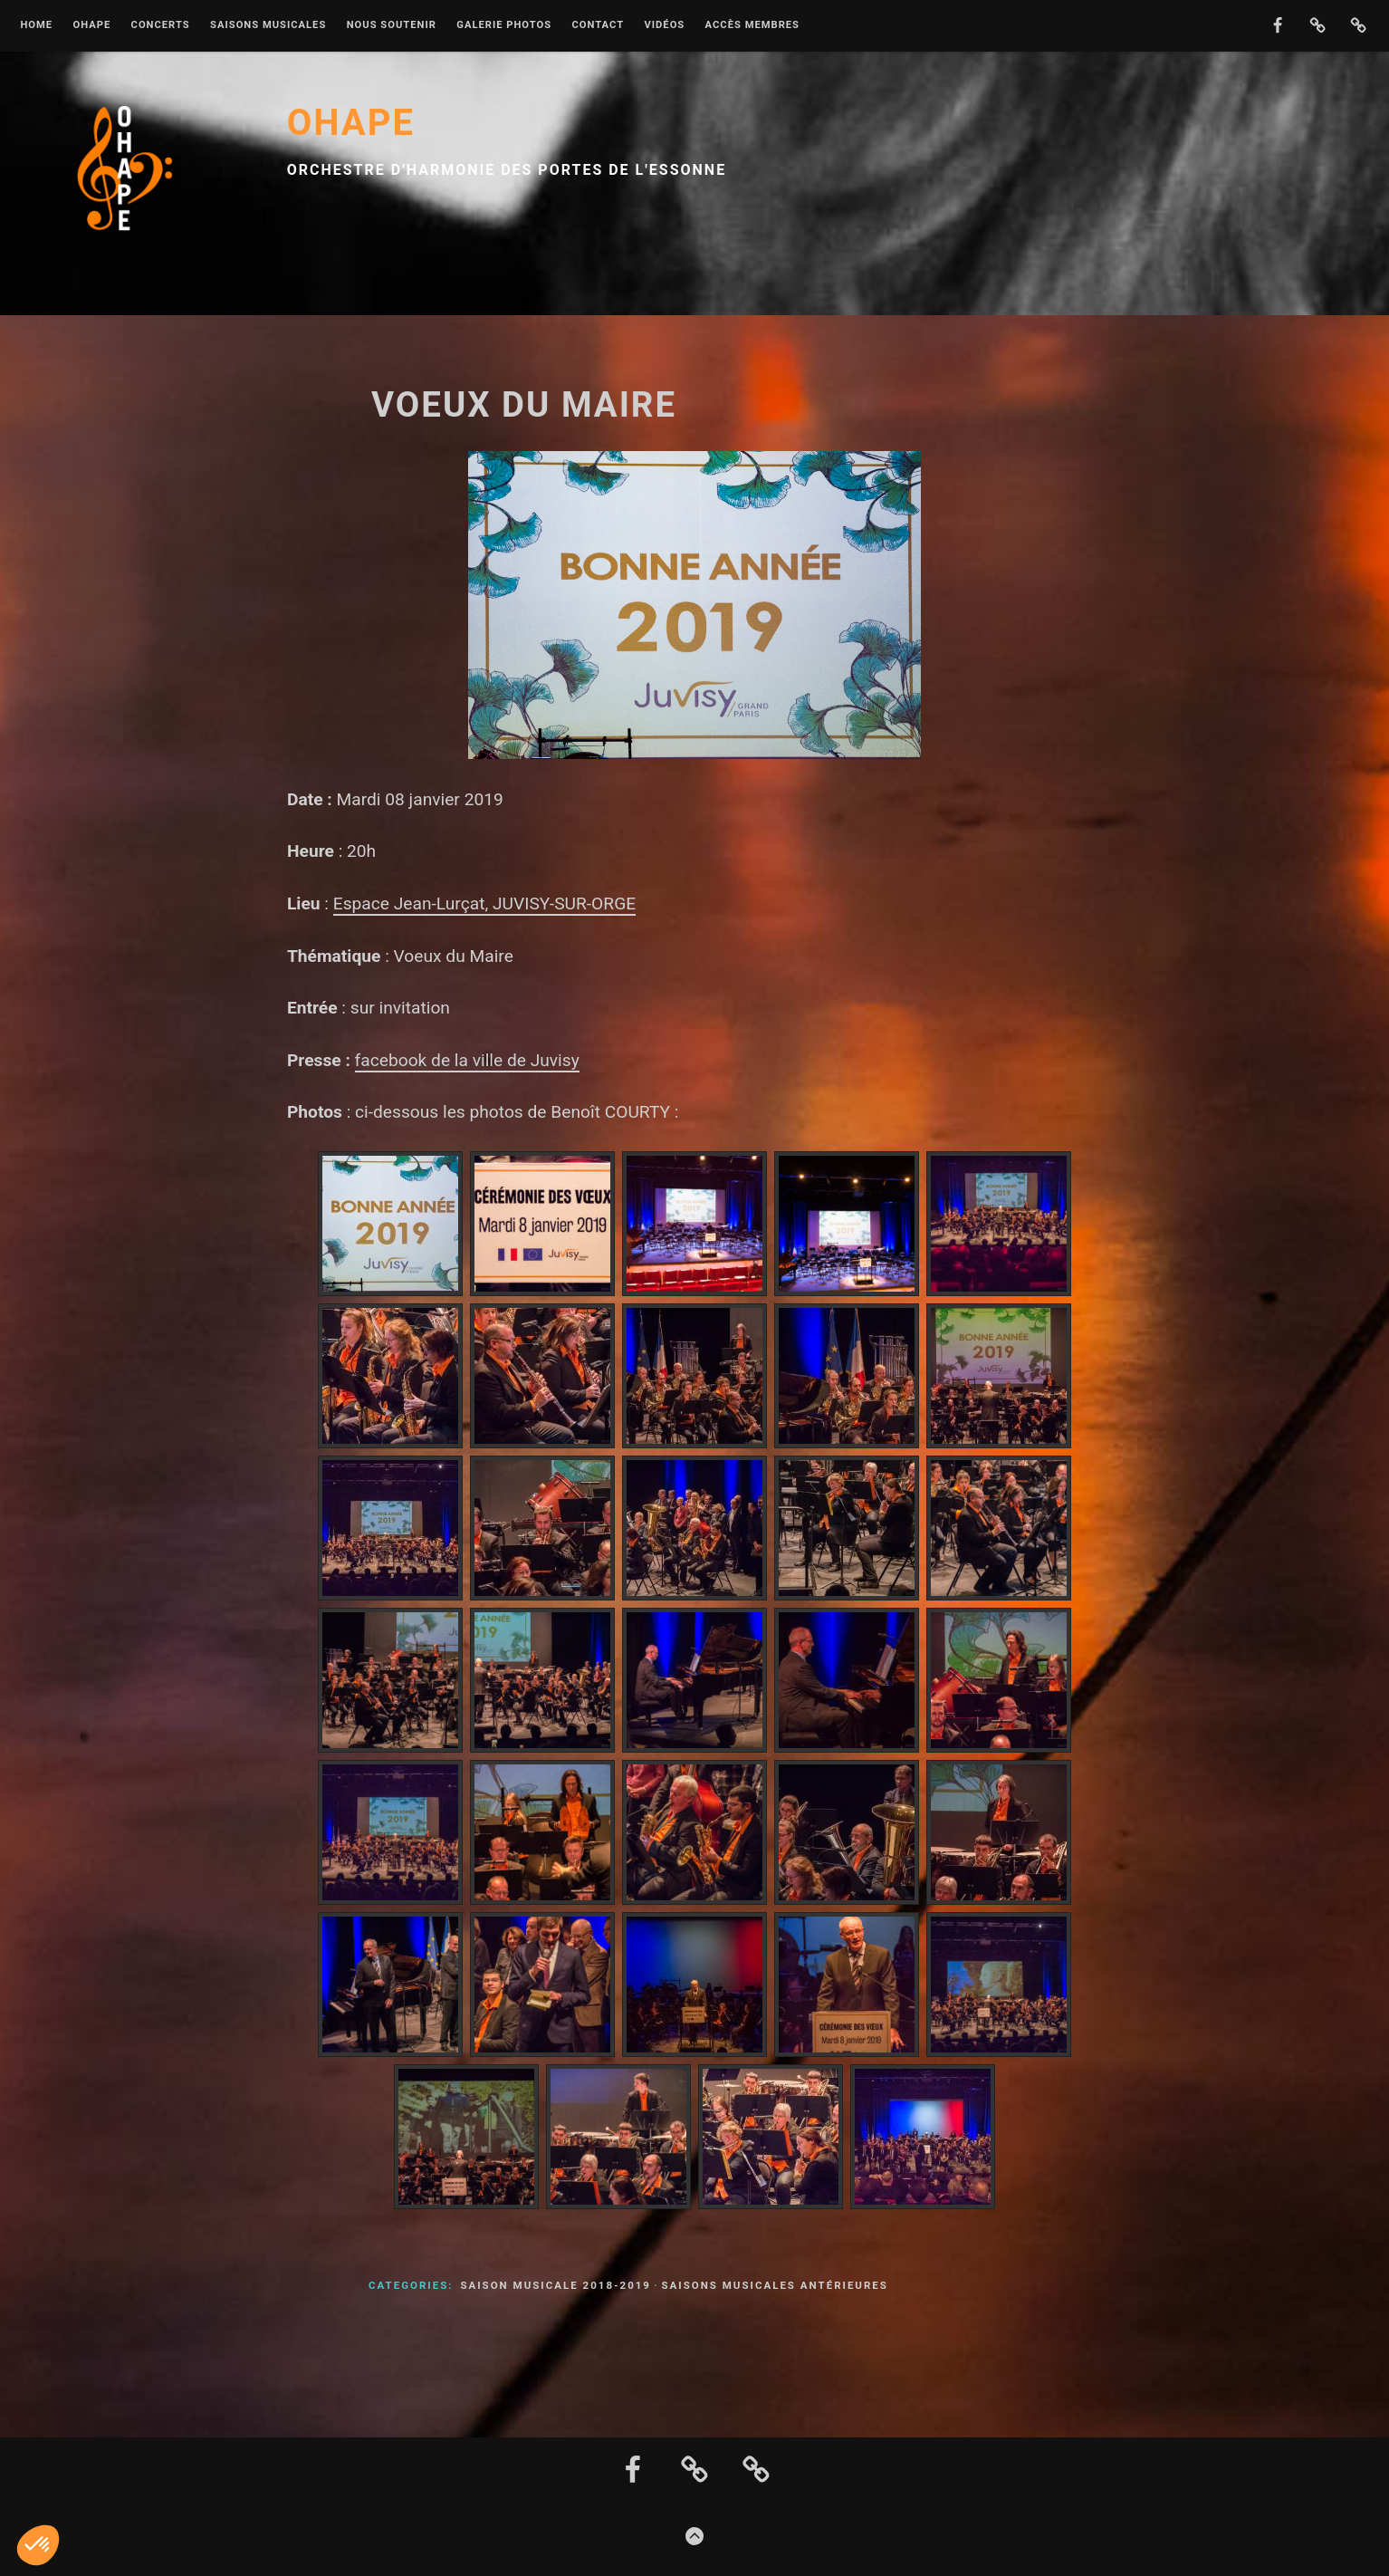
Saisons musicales (268, 25)
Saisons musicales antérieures (774, 2285)
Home (36, 25)
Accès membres (752, 25)
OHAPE (91, 25)
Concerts (160, 25)
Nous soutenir (391, 25)
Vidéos (664, 25)
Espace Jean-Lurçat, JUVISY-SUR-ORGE (484, 903)
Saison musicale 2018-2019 (555, 2285)
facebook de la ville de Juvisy (467, 1060)
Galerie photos (503, 25)
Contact (597, 25)
